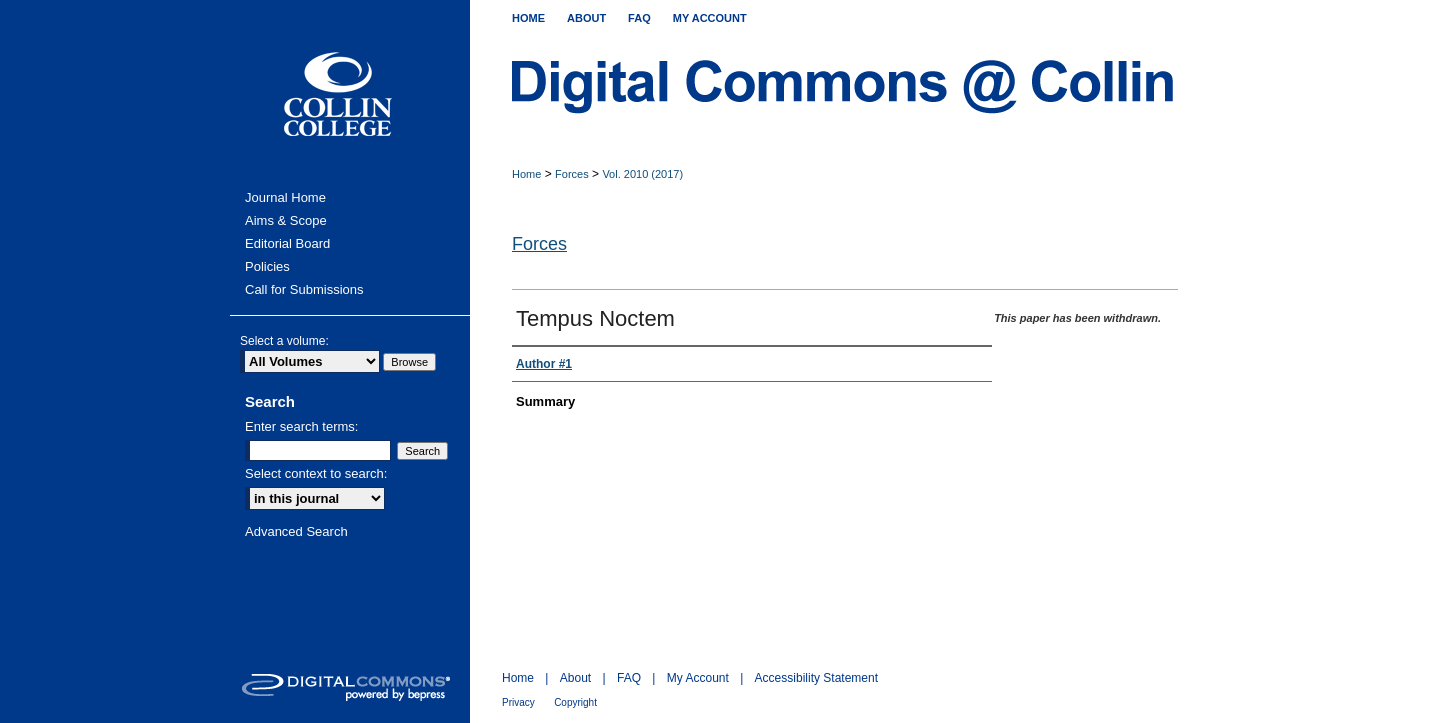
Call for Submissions (304, 289)
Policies (267, 266)
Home (526, 174)
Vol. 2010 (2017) (642, 174)
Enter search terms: (301, 426)
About (575, 678)
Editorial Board (287, 243)
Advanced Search (296, 531)
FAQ (629, 678)
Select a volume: (284, 341)
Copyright (575, 702)
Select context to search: (316, 473)
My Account (698, 678)
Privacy (518, 702)
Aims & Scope (286, 220)
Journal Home (285, 197)
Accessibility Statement (816, 678)
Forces (572, 174)
